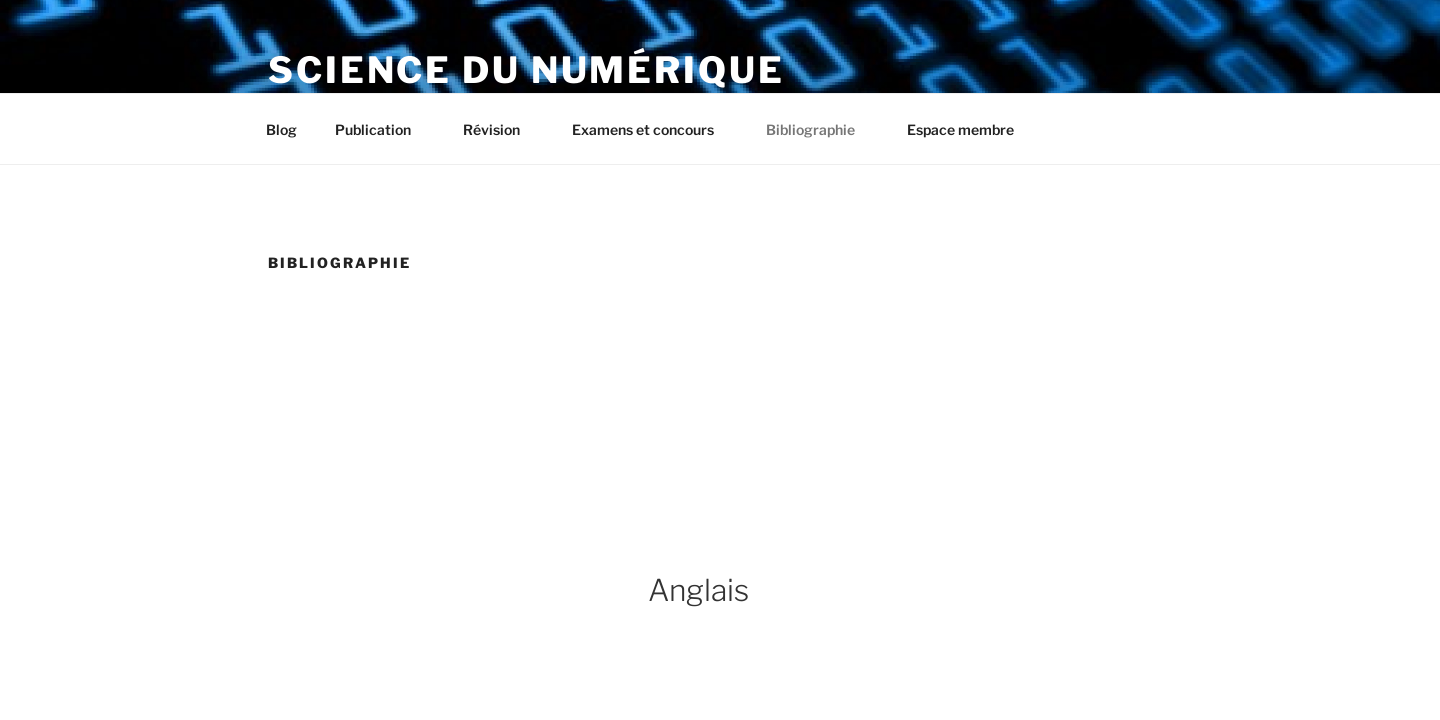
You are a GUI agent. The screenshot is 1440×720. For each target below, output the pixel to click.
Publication (382, 129)
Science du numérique (526, 70)
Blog (281, 129)
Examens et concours (652, 129)
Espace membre (960, 129)
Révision (501, 129)
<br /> (708, 373)
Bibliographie (820, 129)
